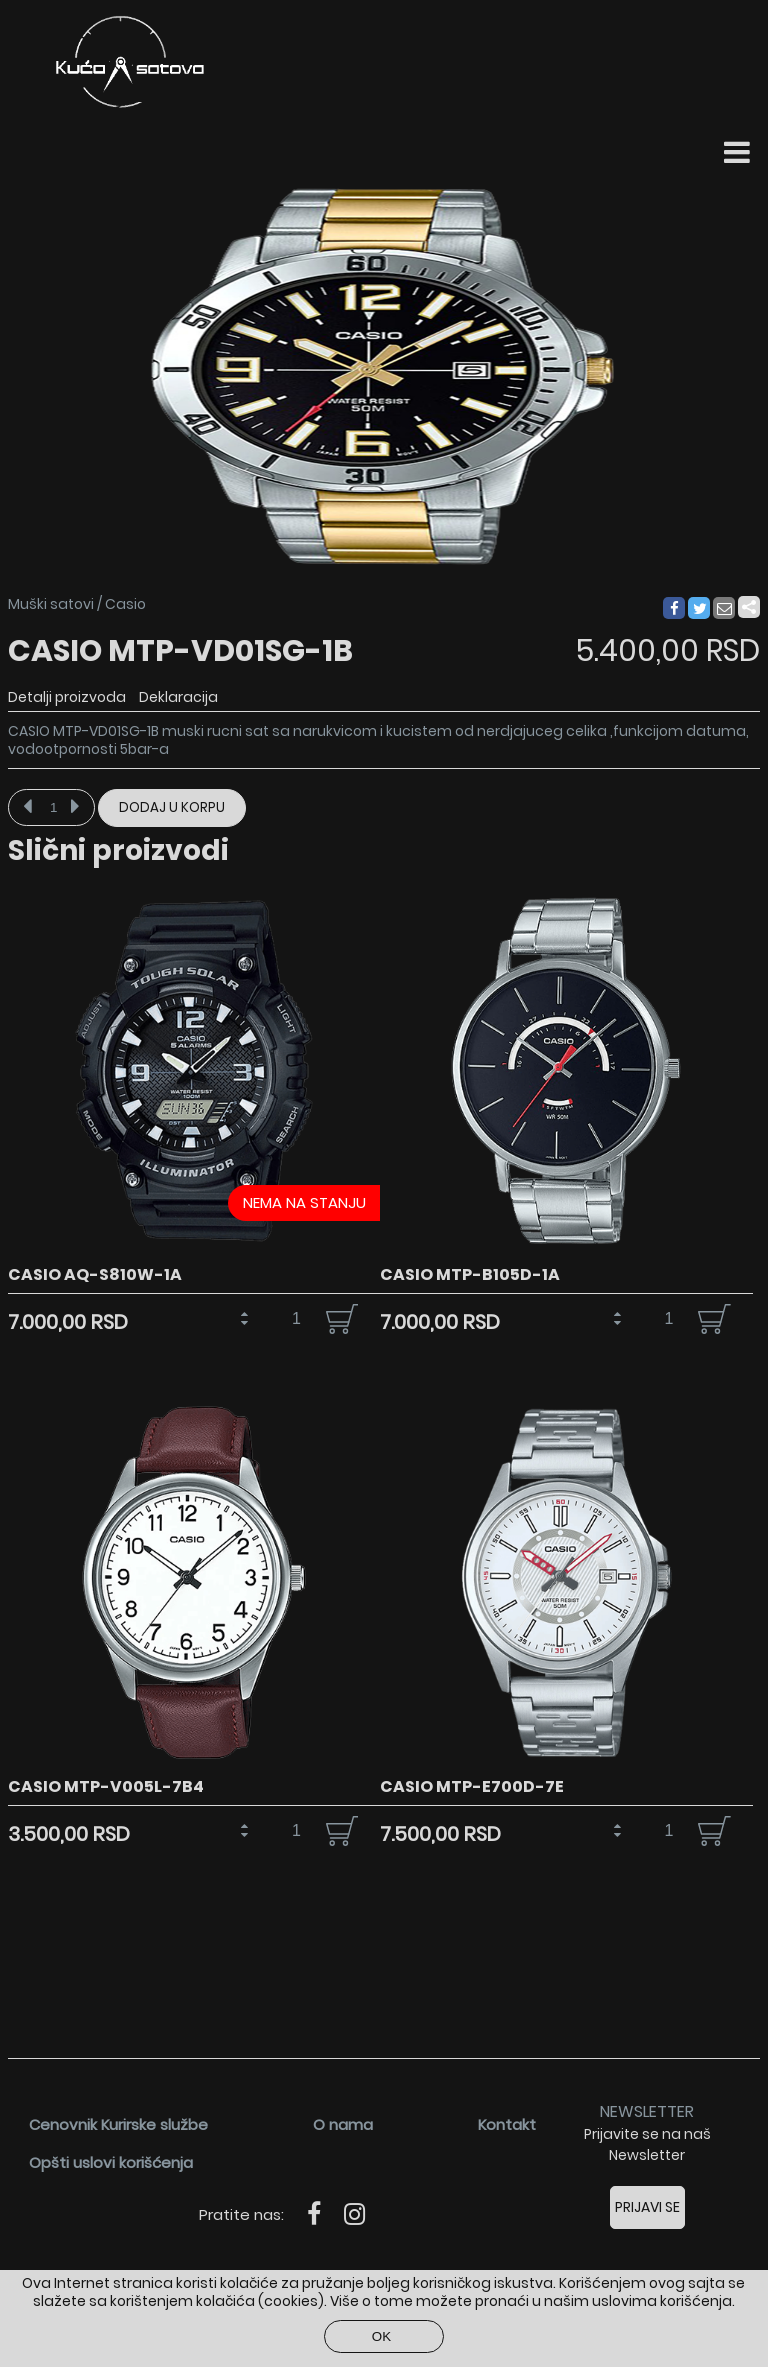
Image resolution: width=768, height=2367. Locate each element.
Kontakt (507, 2124)
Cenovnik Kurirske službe (118, 2124)
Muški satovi (51, 604)
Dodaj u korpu (172, 807)
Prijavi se (647, 2207)
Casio (125, 604)
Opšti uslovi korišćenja (111, 2162)
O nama (343, 2124)
